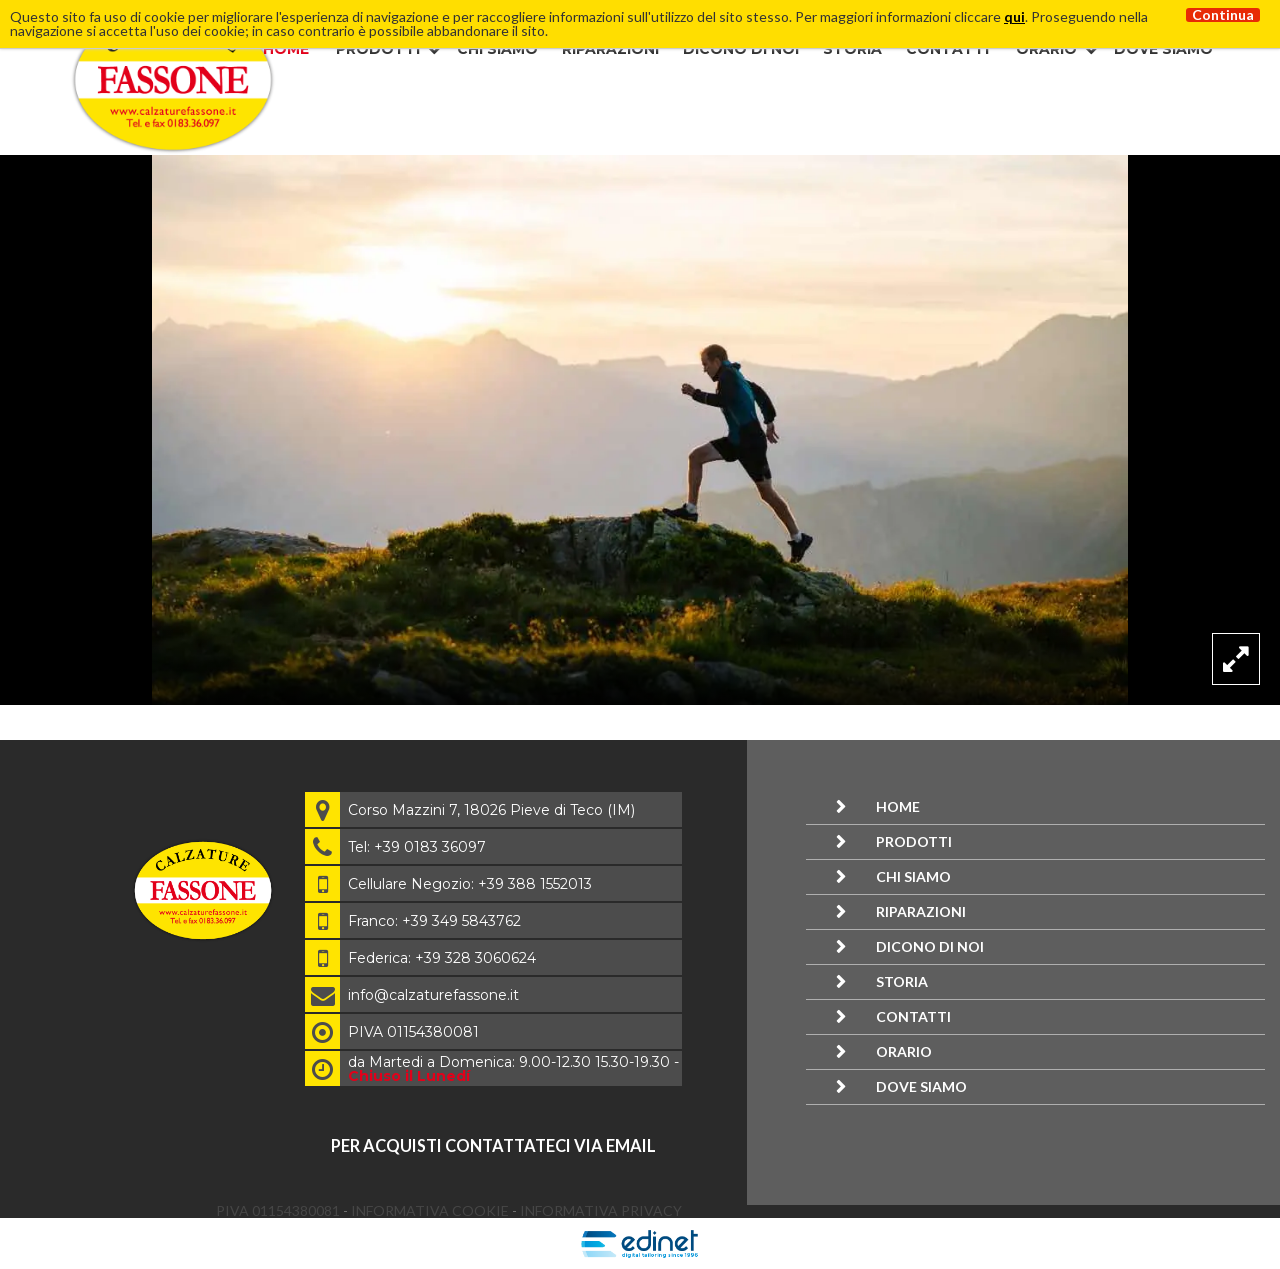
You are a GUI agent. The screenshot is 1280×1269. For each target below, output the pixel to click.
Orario (1046, 49)
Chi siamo (497, 49)
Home (286, 49)
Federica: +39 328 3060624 (442, 958)
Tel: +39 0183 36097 (417, 847)
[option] (640, 430)
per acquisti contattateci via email (493, 1145)
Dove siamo (1163, 49)
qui (1014, 16)
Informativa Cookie (431, 1210)
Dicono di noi (741, 49)
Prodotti (378, 49)
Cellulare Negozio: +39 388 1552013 (470, 884)
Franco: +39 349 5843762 (434, 921)
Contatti (947, 49)
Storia (852, 49)
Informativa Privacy (601, 1210)
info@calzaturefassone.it (433, 995)
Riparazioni (610, 49)
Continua (1223, 15)
